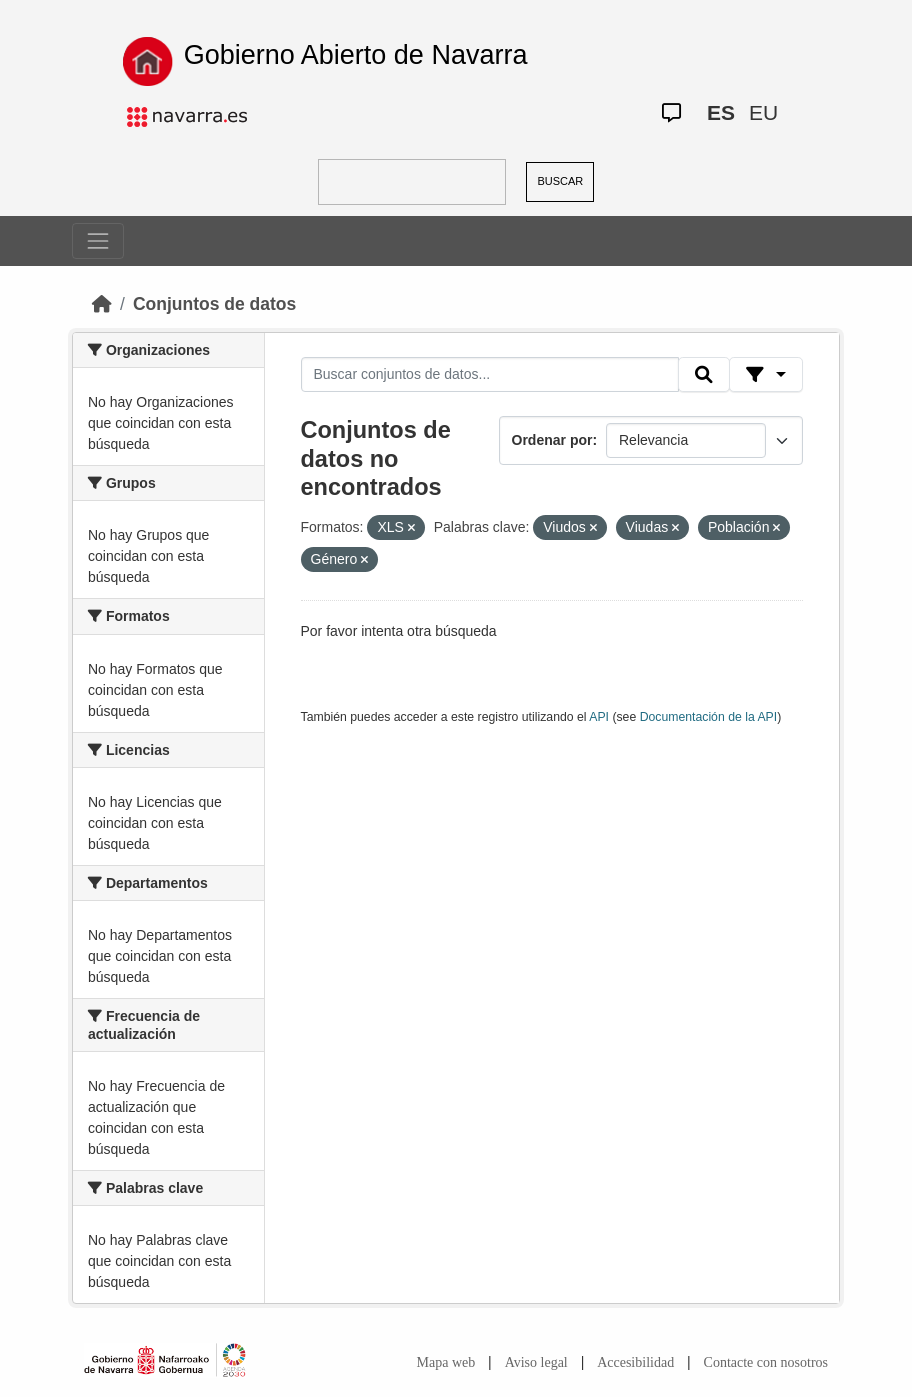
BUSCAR (560, 181)
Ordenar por (552, 440)
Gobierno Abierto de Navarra (356, 55)
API (599, 717)
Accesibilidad (635, 1362)
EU (763, 112)
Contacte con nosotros (766, 1362)
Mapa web (446, 1362)
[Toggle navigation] (98, 241)
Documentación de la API (709, 717)
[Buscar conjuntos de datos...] (490, 375)
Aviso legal (536, 1362)
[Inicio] (102, 304)
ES (721, 112)
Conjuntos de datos (214, 304)
